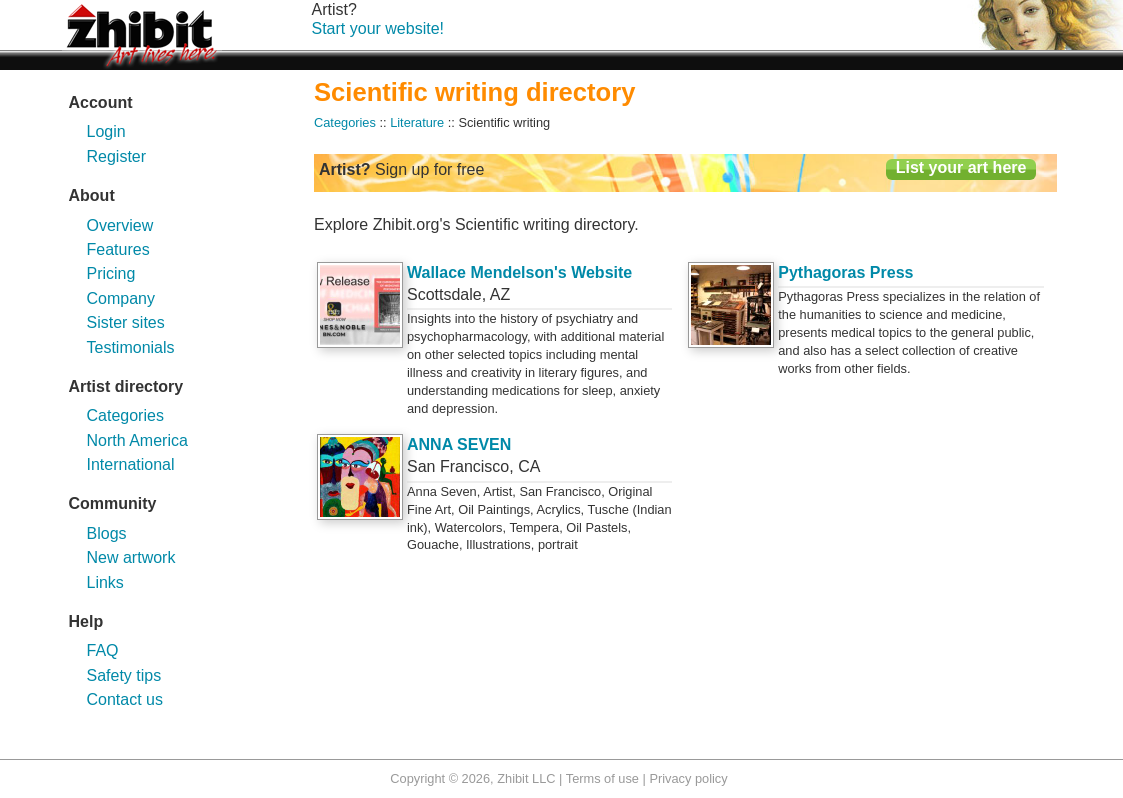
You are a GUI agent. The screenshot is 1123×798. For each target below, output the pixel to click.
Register (117, 156)
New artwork (131, 557)
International (131, 464)
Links (105, 582)
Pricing (111, 273)
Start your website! (378, 28)
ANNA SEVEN (459, 444)
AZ (500, 294)
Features (118, 249)
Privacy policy (688, 778)
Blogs (107, 533)
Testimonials (131, 347)
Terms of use (602, 778)
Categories (125, 415)
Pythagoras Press (845, 272)
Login (106, 131)
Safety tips (124, 675)
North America (137, 440)
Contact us (125, 699)
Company (121, 298)
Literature (417, 122)
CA (529, 466)
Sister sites (126, 322)
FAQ (103, 650)
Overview (120, 225)
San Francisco (458, 466)
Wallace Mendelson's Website (519, 272)
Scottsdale (444, 294)
